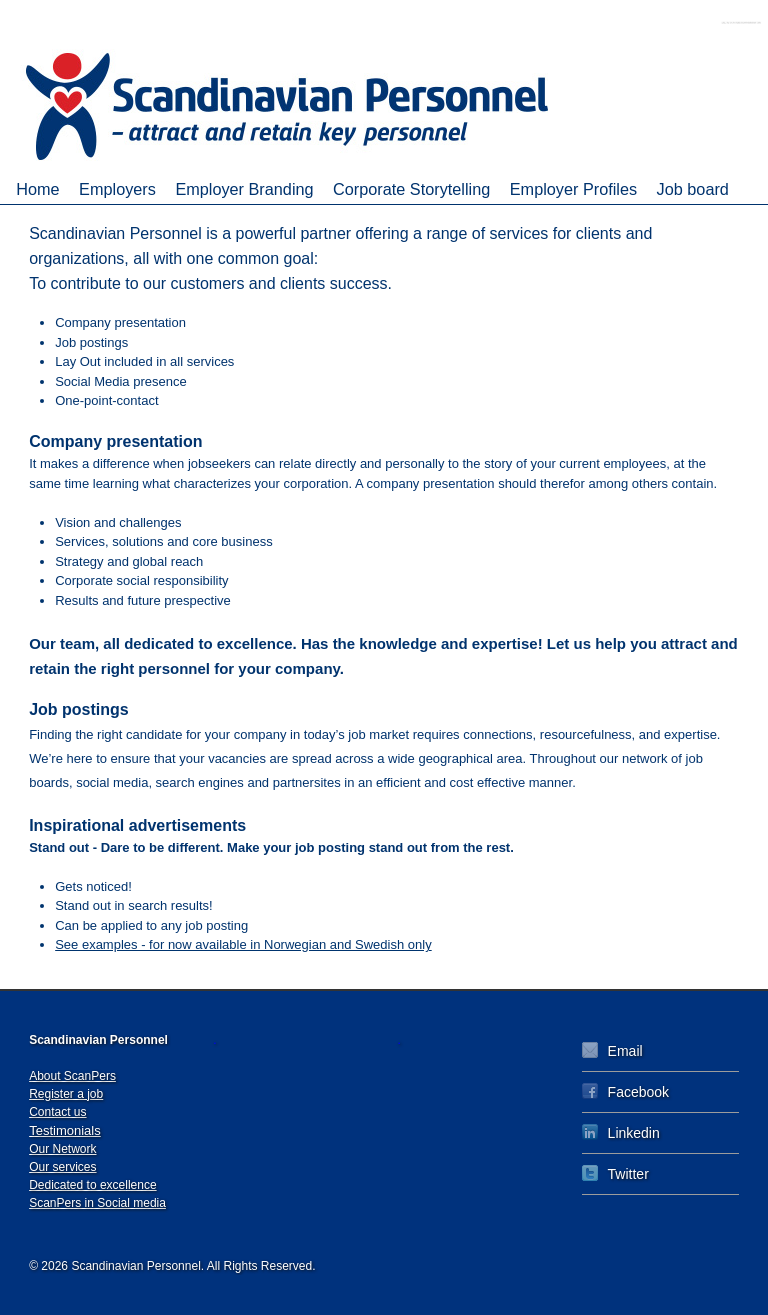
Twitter (615, 1173)
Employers (117, 189)
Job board (693, 189)
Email (612, 1050)
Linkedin (621, 1132)
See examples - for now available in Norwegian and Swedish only (243, 944)
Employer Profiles (573, 189)
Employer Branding (244, 189)
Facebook (625, 1091)
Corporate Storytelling (411, 189)
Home (37, 189)
